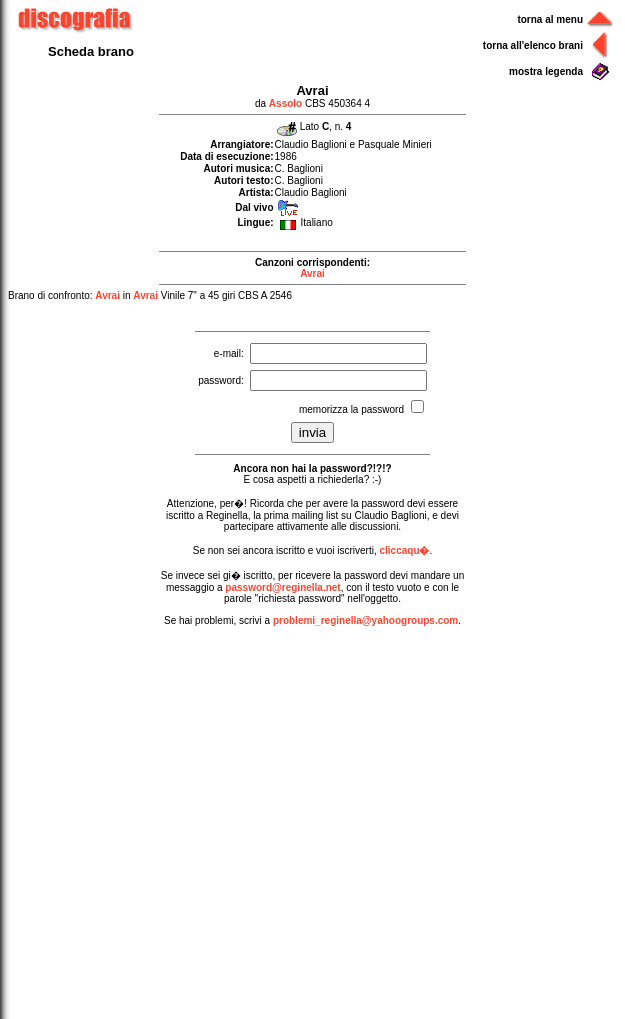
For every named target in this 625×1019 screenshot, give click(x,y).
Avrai (312, 273)
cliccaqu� (404, 550)
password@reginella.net (282, 587)
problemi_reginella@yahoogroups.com (365, 620)
